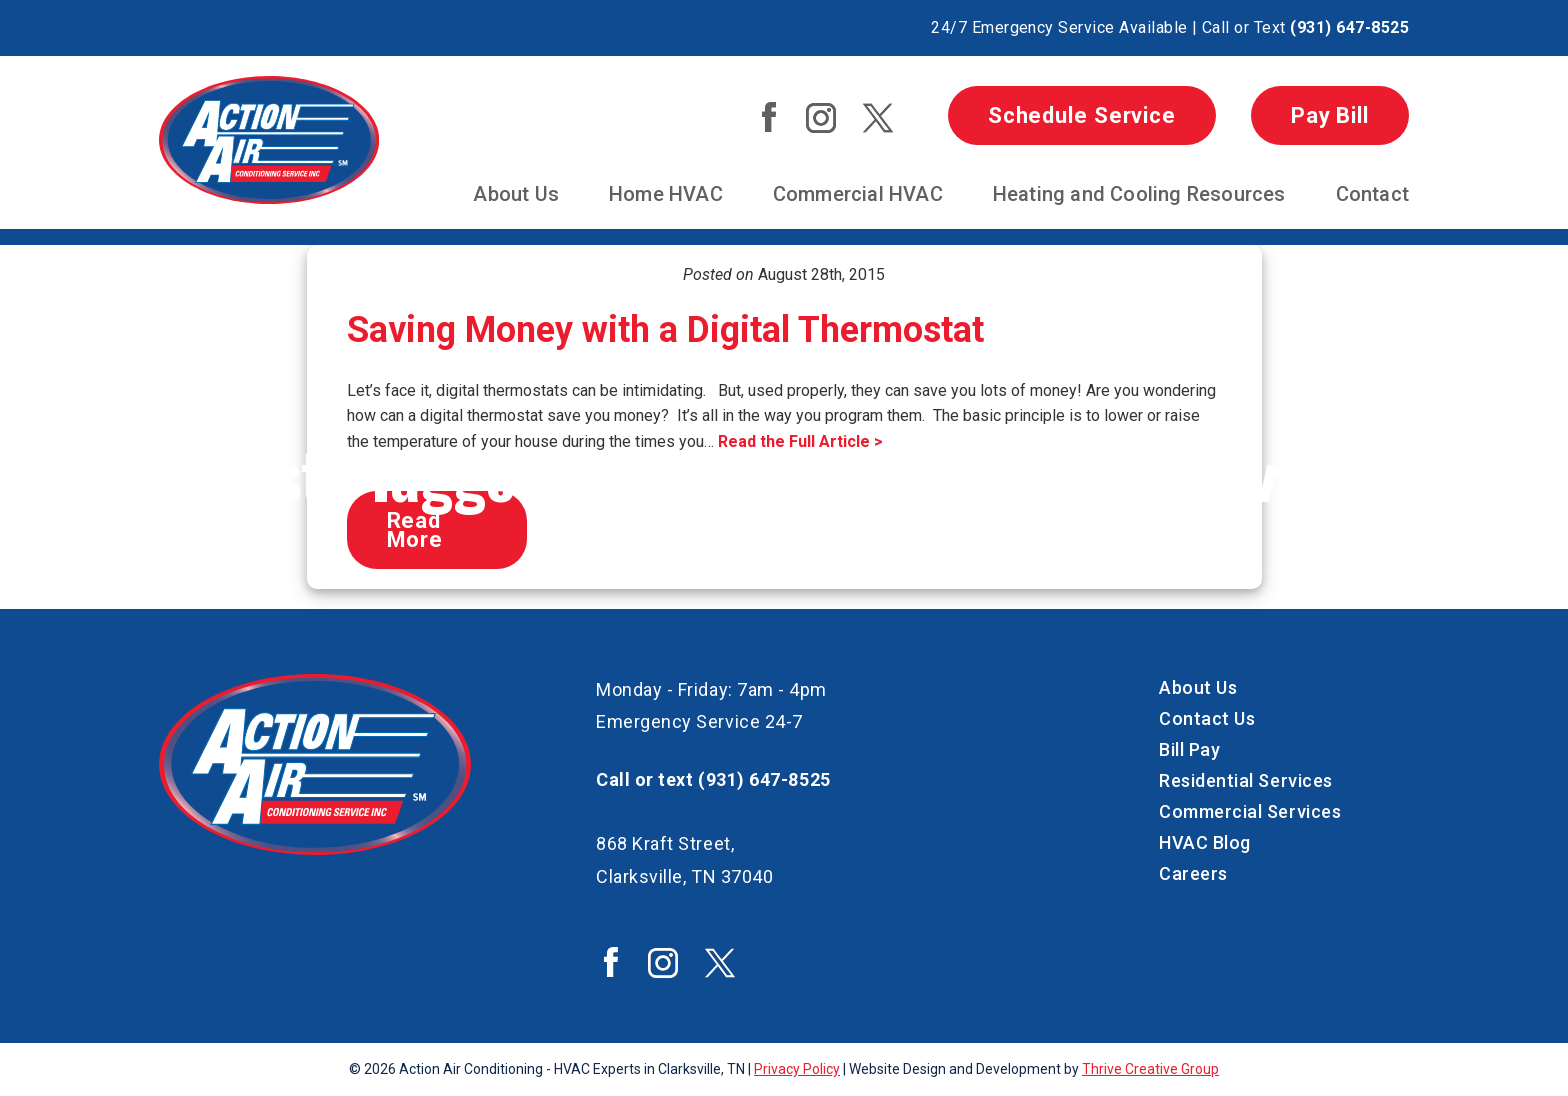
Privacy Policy (797, 1069)
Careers (1193, 873)
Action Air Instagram (821, 118)
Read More (415, 530)
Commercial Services (1250, 811)
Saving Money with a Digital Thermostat (665, 330)
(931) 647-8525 (1349, 27)
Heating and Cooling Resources (1139, 194)
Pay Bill (1330, 115)
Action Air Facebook (769, 117)
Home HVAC (666, 194)
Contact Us (1207, 718)
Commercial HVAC (858, 194)
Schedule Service (1082, 115)
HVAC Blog (1205, 842)
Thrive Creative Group (1150, 1069)
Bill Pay (1189, 749)
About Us (516, 194)
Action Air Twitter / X (878, 118)
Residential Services (1246, 780)
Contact (1372, 194)
